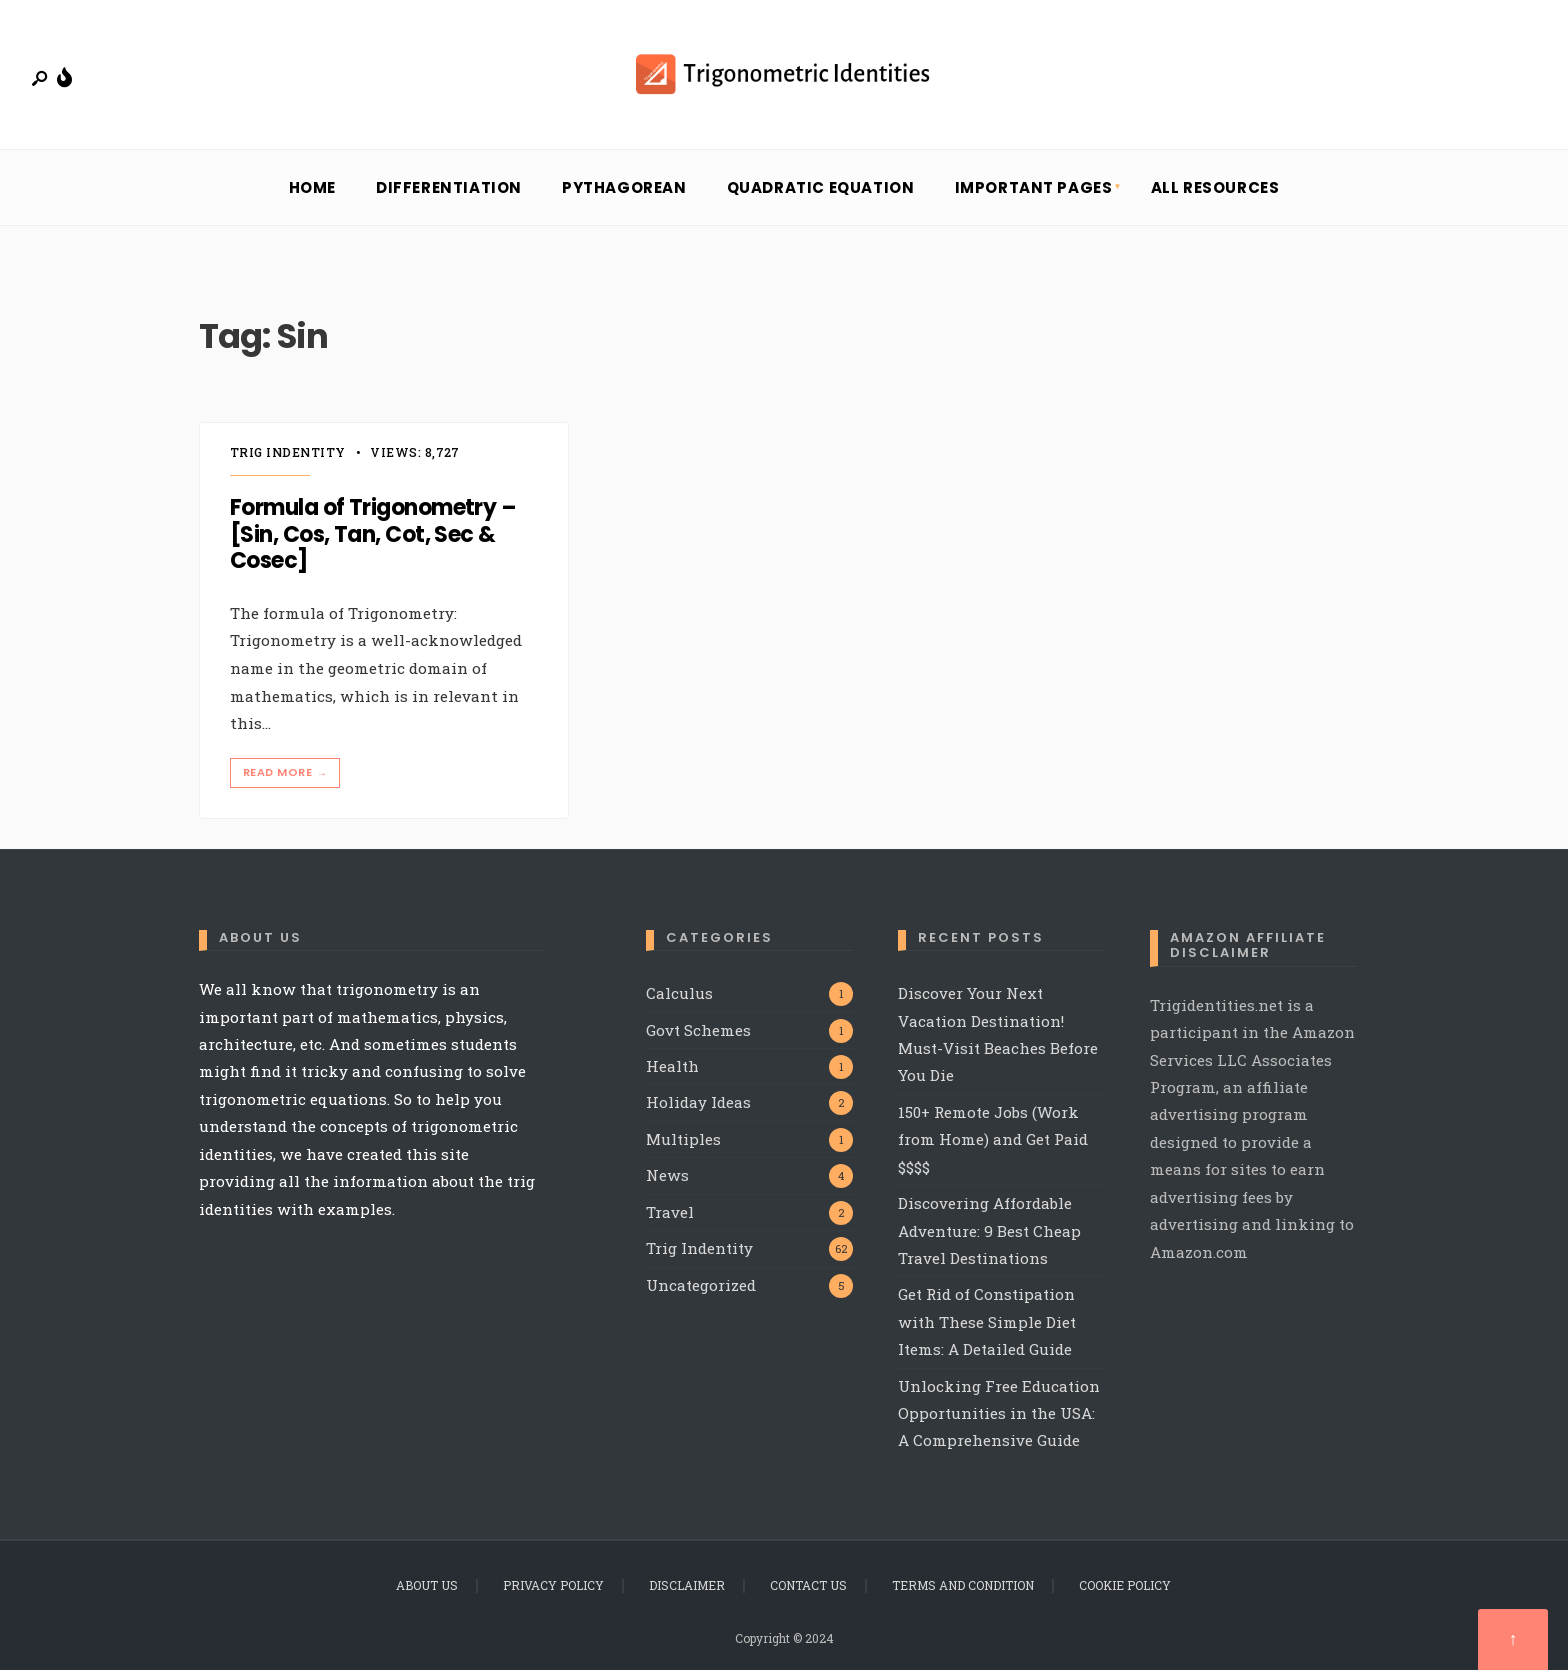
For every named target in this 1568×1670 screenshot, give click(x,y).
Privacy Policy (553, 1585)
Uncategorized (701, 1285)
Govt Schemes (698, 1030)
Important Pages (1034, 187)
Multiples (683, 1139)
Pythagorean (624, 187)
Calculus (679, 993)
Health (672, 1066)
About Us (427, 1585)
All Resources (1215, 187)
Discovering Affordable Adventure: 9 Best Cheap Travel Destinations (989, 1230)
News (667, 1175)
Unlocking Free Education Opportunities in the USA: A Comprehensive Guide (999, 1413)
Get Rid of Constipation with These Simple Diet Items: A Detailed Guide (987, 1321)
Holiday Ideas (698, 1102)
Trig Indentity (288, 452)
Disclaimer (687, 1585)
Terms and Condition (963, 1585)
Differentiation (449, 187)
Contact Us (808, 1585)
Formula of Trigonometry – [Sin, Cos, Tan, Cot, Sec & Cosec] (373, 535)
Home (312, 187)
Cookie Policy (1125, 1585)
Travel (670, 1212)
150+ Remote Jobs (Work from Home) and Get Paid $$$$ (993, 1139)
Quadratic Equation (821, 187)
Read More (287, 772)
